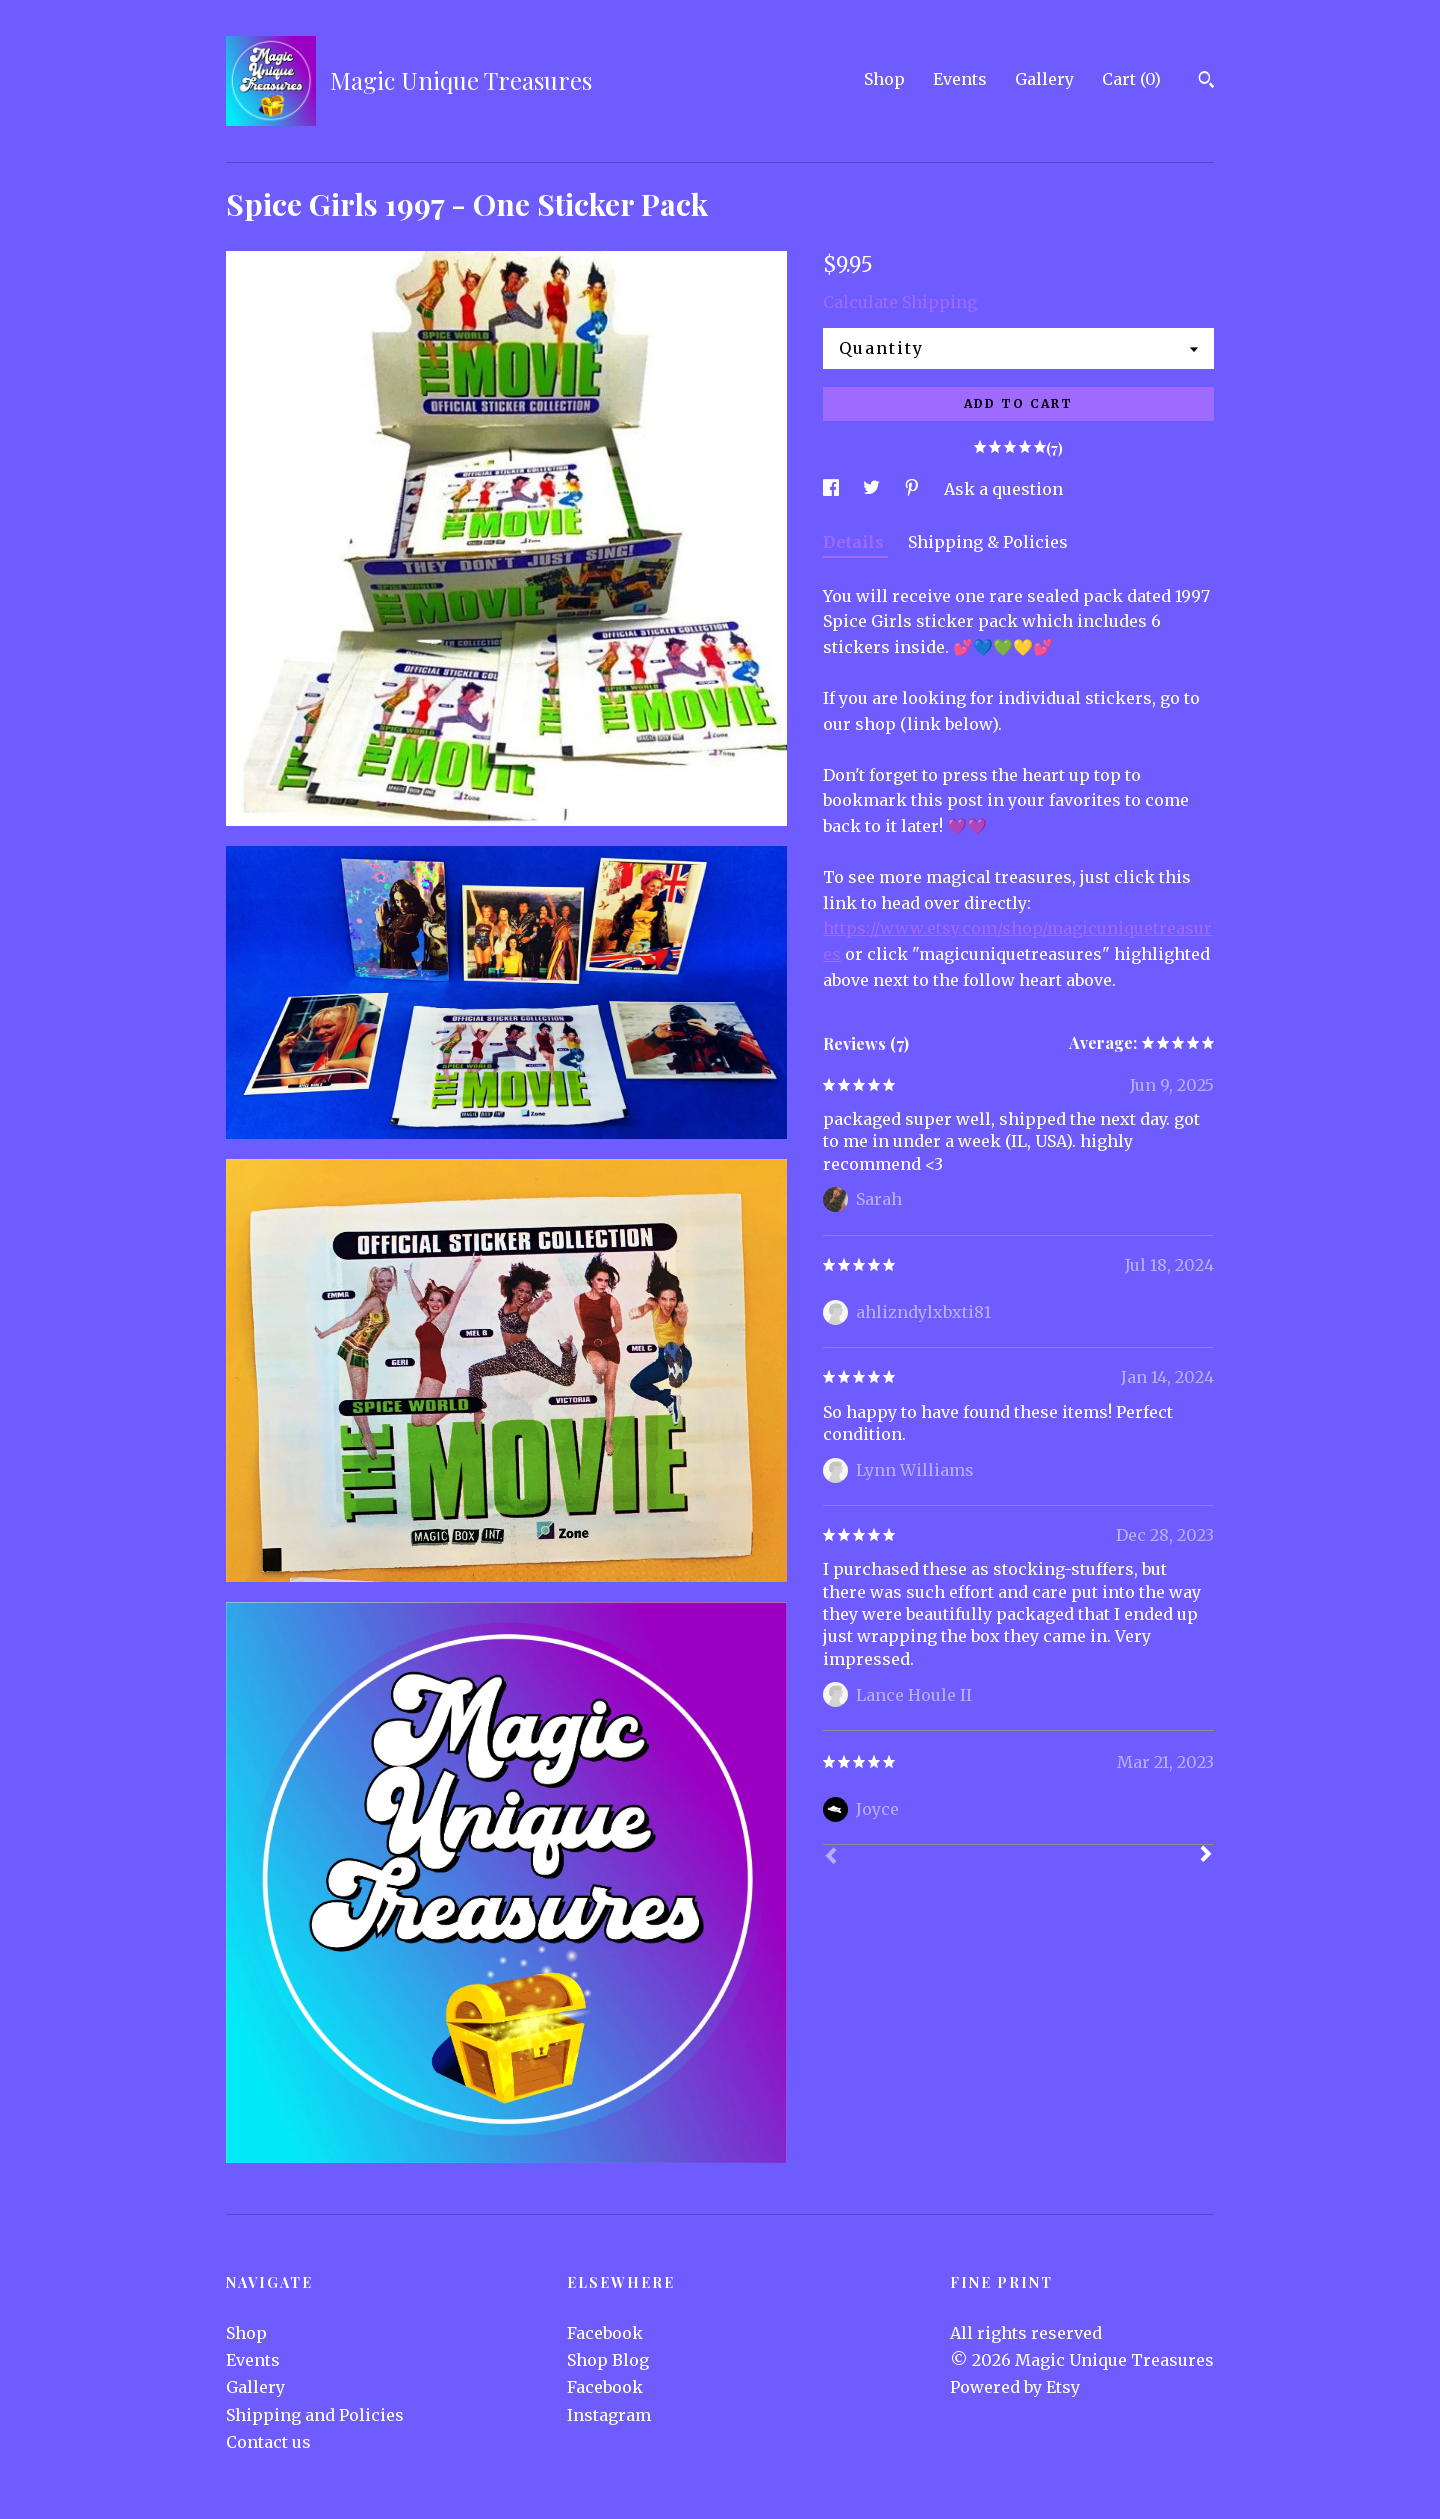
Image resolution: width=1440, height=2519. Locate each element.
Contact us (268, 2442)
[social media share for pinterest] (914, 489)
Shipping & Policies (988, 542)
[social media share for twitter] (873, 489)
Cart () (1131, 79)
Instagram (609, 2415)
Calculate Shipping (900, 302)
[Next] (1206, 1856)
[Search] (1206, 82)
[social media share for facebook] (833, 489)
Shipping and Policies (315, 2415)
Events (960, 79)
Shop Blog (608, 2360)
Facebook (605, 2333)
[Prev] (831, 1858)
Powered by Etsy (1015, 2387)
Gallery (1044, 79)
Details (855, 542)
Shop (884, 79)
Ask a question (1003, 489)
